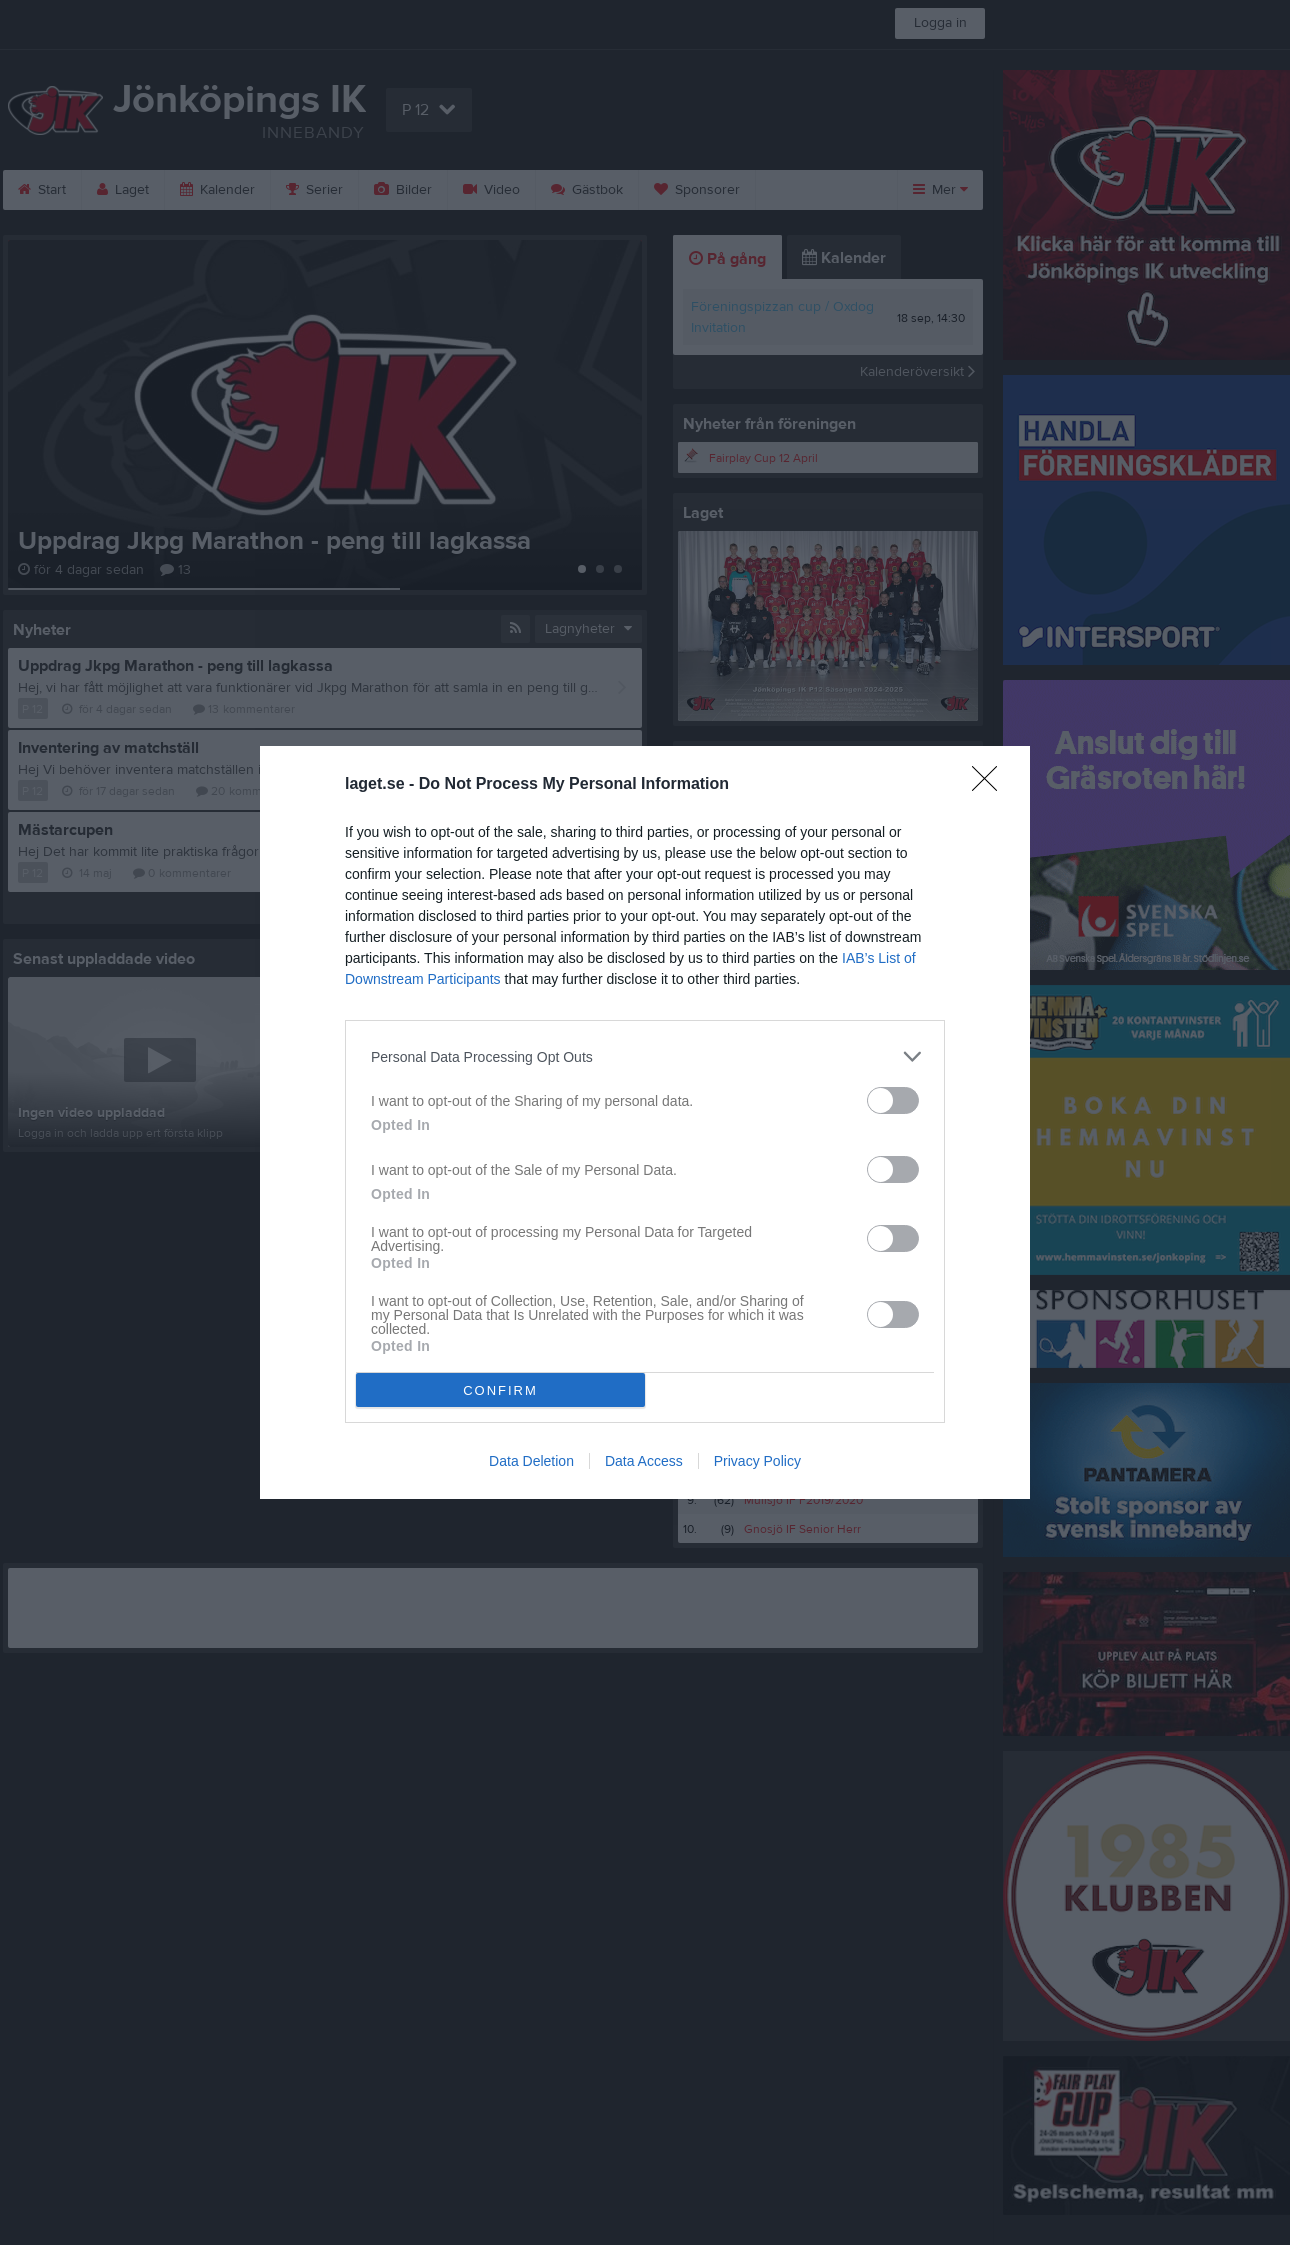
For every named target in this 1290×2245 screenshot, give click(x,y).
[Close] (991, 785)
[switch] (893, 1100)
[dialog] (645, 1122)
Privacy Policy (757, 1461)
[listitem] (645, 1056)
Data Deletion (531, 1461)
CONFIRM (500, 1390)
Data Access (644, 1461)
